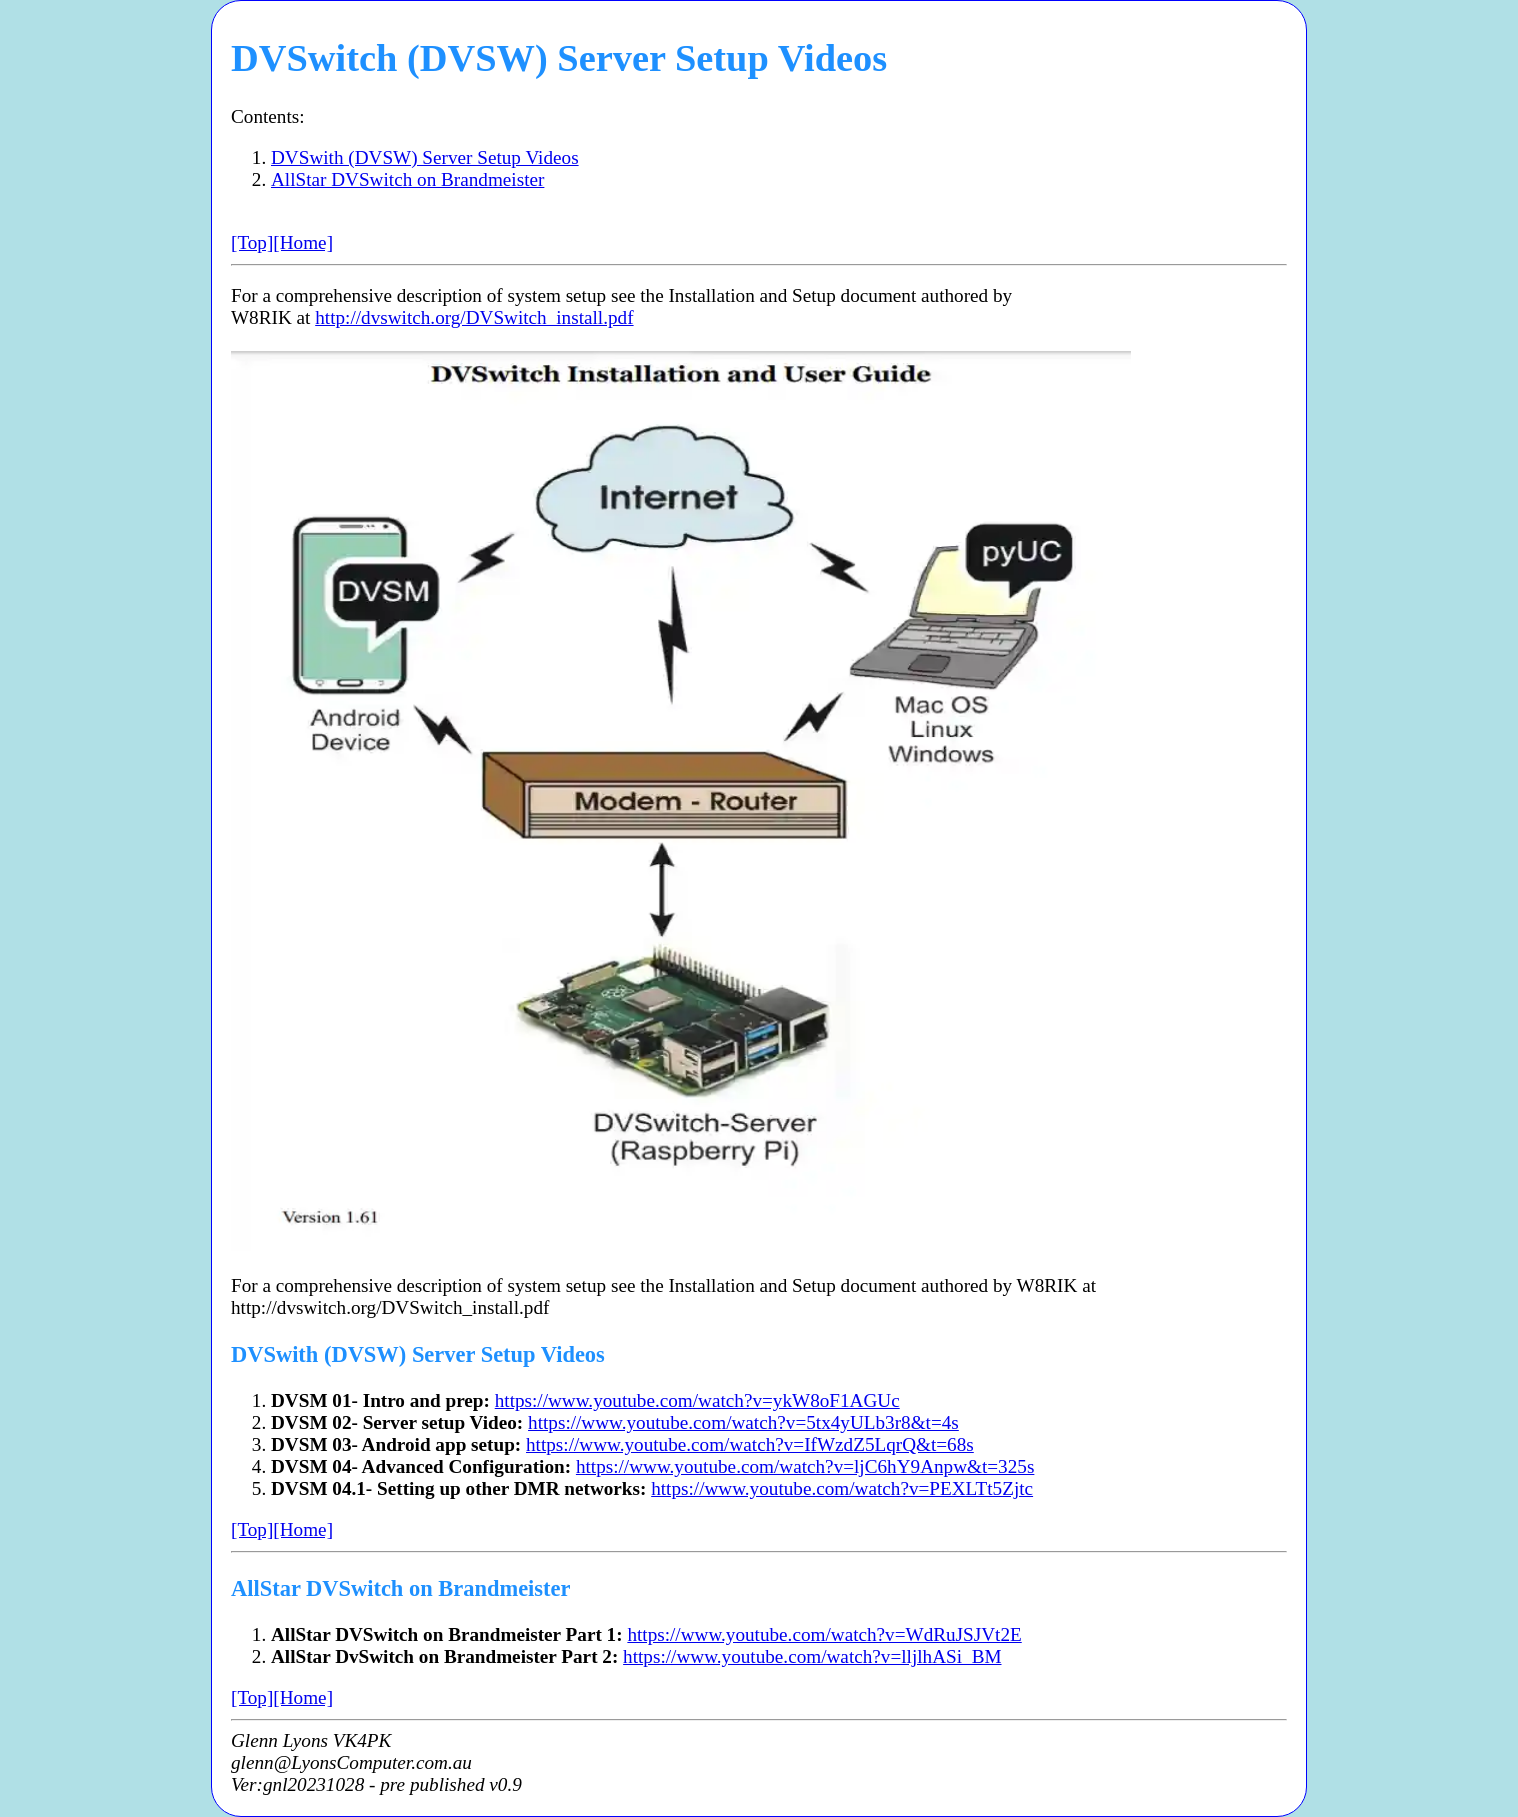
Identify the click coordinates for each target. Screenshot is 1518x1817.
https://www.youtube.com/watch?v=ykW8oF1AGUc (697, 1400)
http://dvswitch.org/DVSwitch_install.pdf (474, 317)
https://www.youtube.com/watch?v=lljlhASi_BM (812, 1656)
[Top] (252, 242)
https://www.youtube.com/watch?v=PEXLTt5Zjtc (842, 1488)
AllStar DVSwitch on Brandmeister (407, 179)
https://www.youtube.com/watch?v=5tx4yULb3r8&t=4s (743, 1422)
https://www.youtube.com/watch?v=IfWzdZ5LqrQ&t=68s (750, 1444)
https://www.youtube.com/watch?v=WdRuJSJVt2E (824, 1634)
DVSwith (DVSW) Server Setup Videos (425, 157)
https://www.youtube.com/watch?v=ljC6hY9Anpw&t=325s (805, 1466)
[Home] (303, 242)
